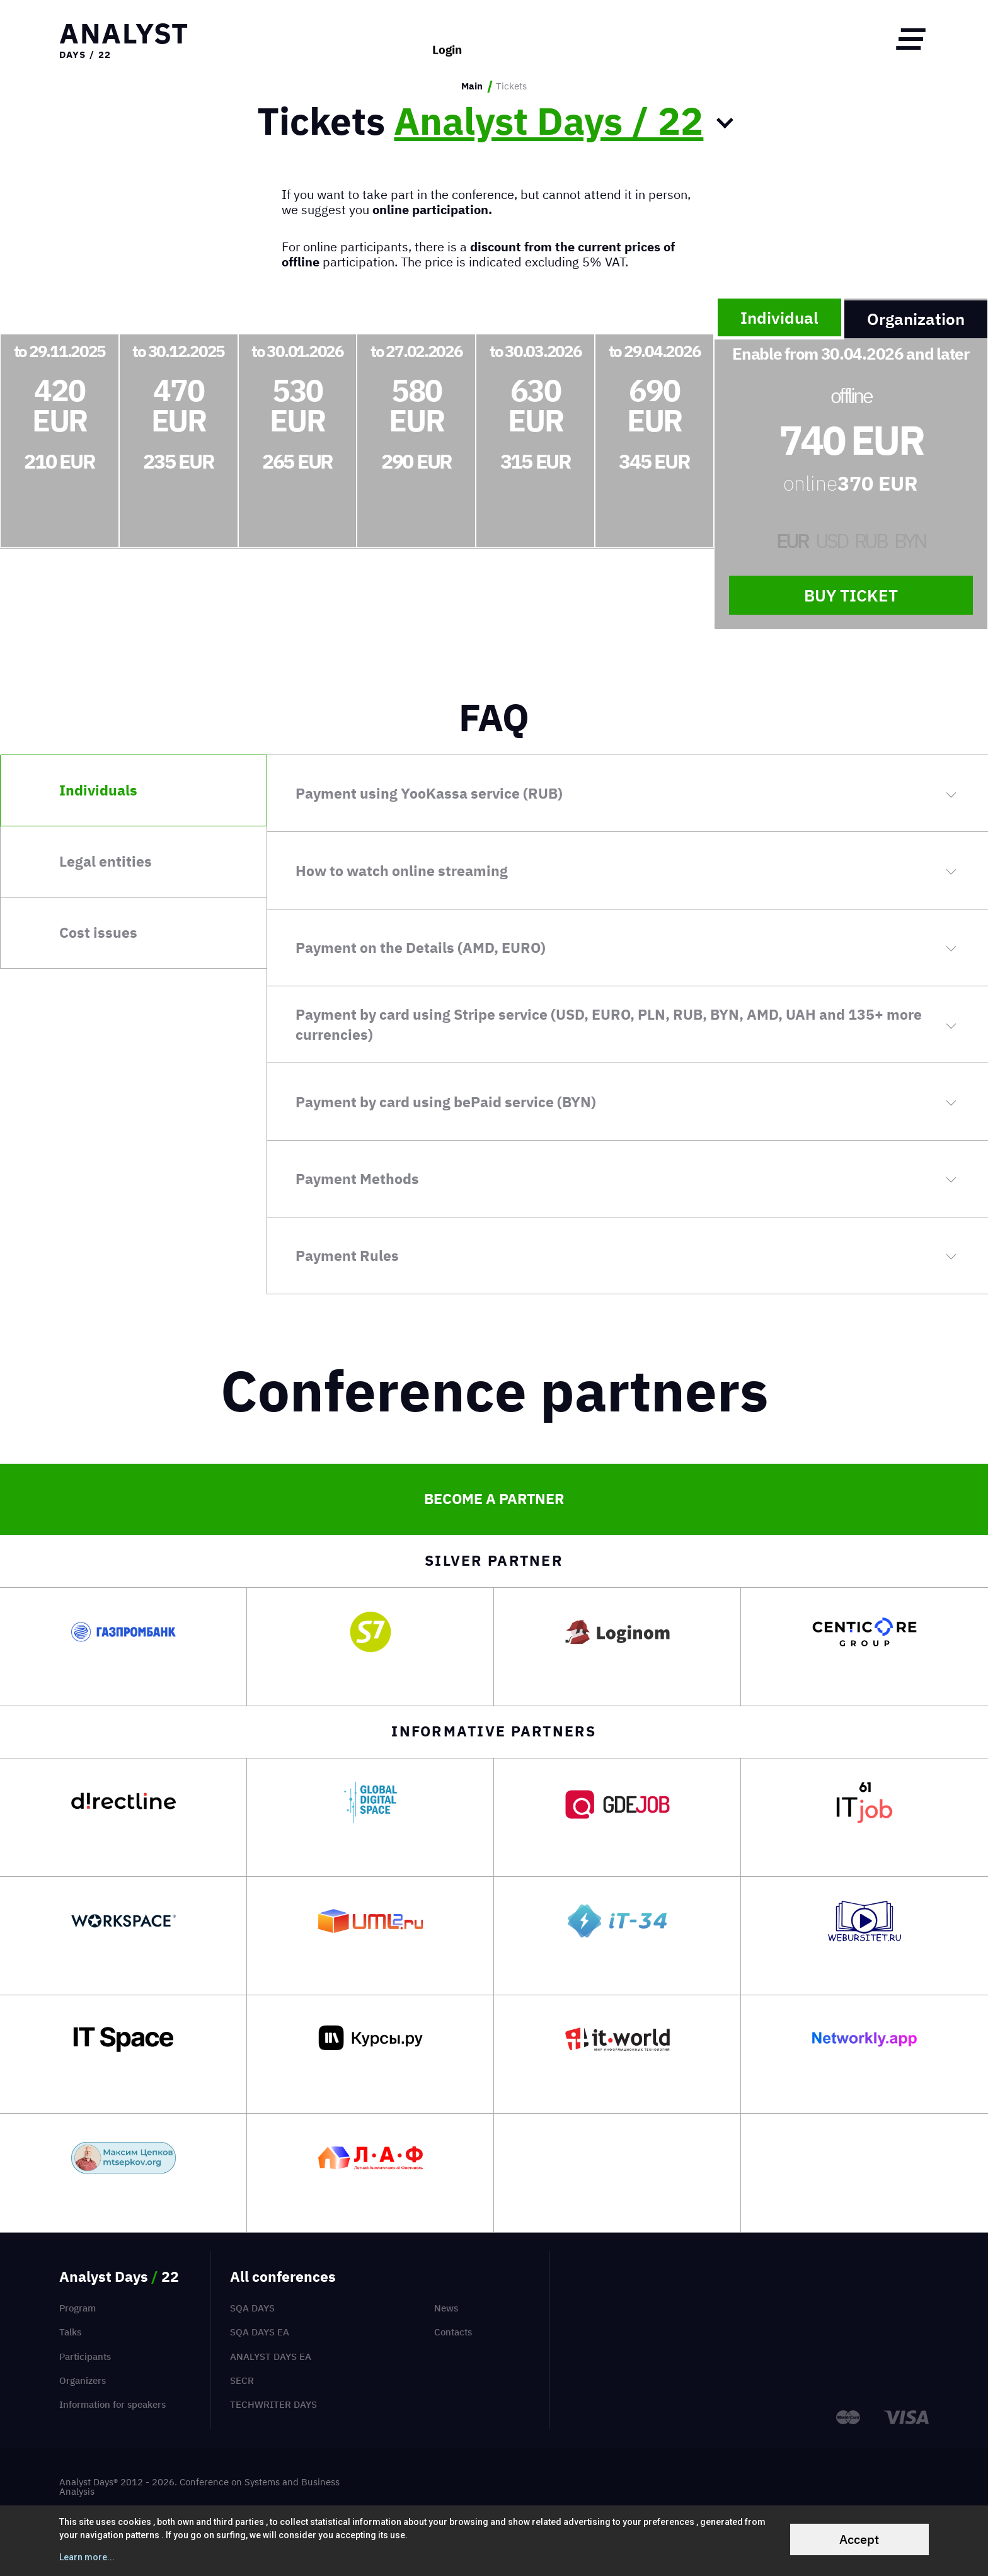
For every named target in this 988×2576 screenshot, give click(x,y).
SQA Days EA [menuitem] (259, 2332)
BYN (910, 540)
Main (472, 86)
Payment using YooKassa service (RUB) (429, 793)
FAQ (494, 717)
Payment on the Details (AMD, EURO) (421, 947)
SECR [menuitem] (242, 2380)
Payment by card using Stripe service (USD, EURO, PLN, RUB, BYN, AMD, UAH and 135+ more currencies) (609, 1024)
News (446, 2308)
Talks (70, 2332)
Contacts (453, 2332)
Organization (916, 318)
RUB (870, 540)
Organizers (82, 2380)
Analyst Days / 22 (548, 121)
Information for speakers (112, 2404)
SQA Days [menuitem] (252, 2308)
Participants (85, 2356)
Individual (779, 317)
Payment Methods (357, 1179)
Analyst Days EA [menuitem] (270, 2356)
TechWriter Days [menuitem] (273, 2404)
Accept (859, 2539)
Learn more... (87, 2557)
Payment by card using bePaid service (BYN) (446, 1102)
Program (77, 2308)
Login (447, 39)
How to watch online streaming (402, 871)
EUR (792, 540)
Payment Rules (347, 1255)
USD (831, 540)
